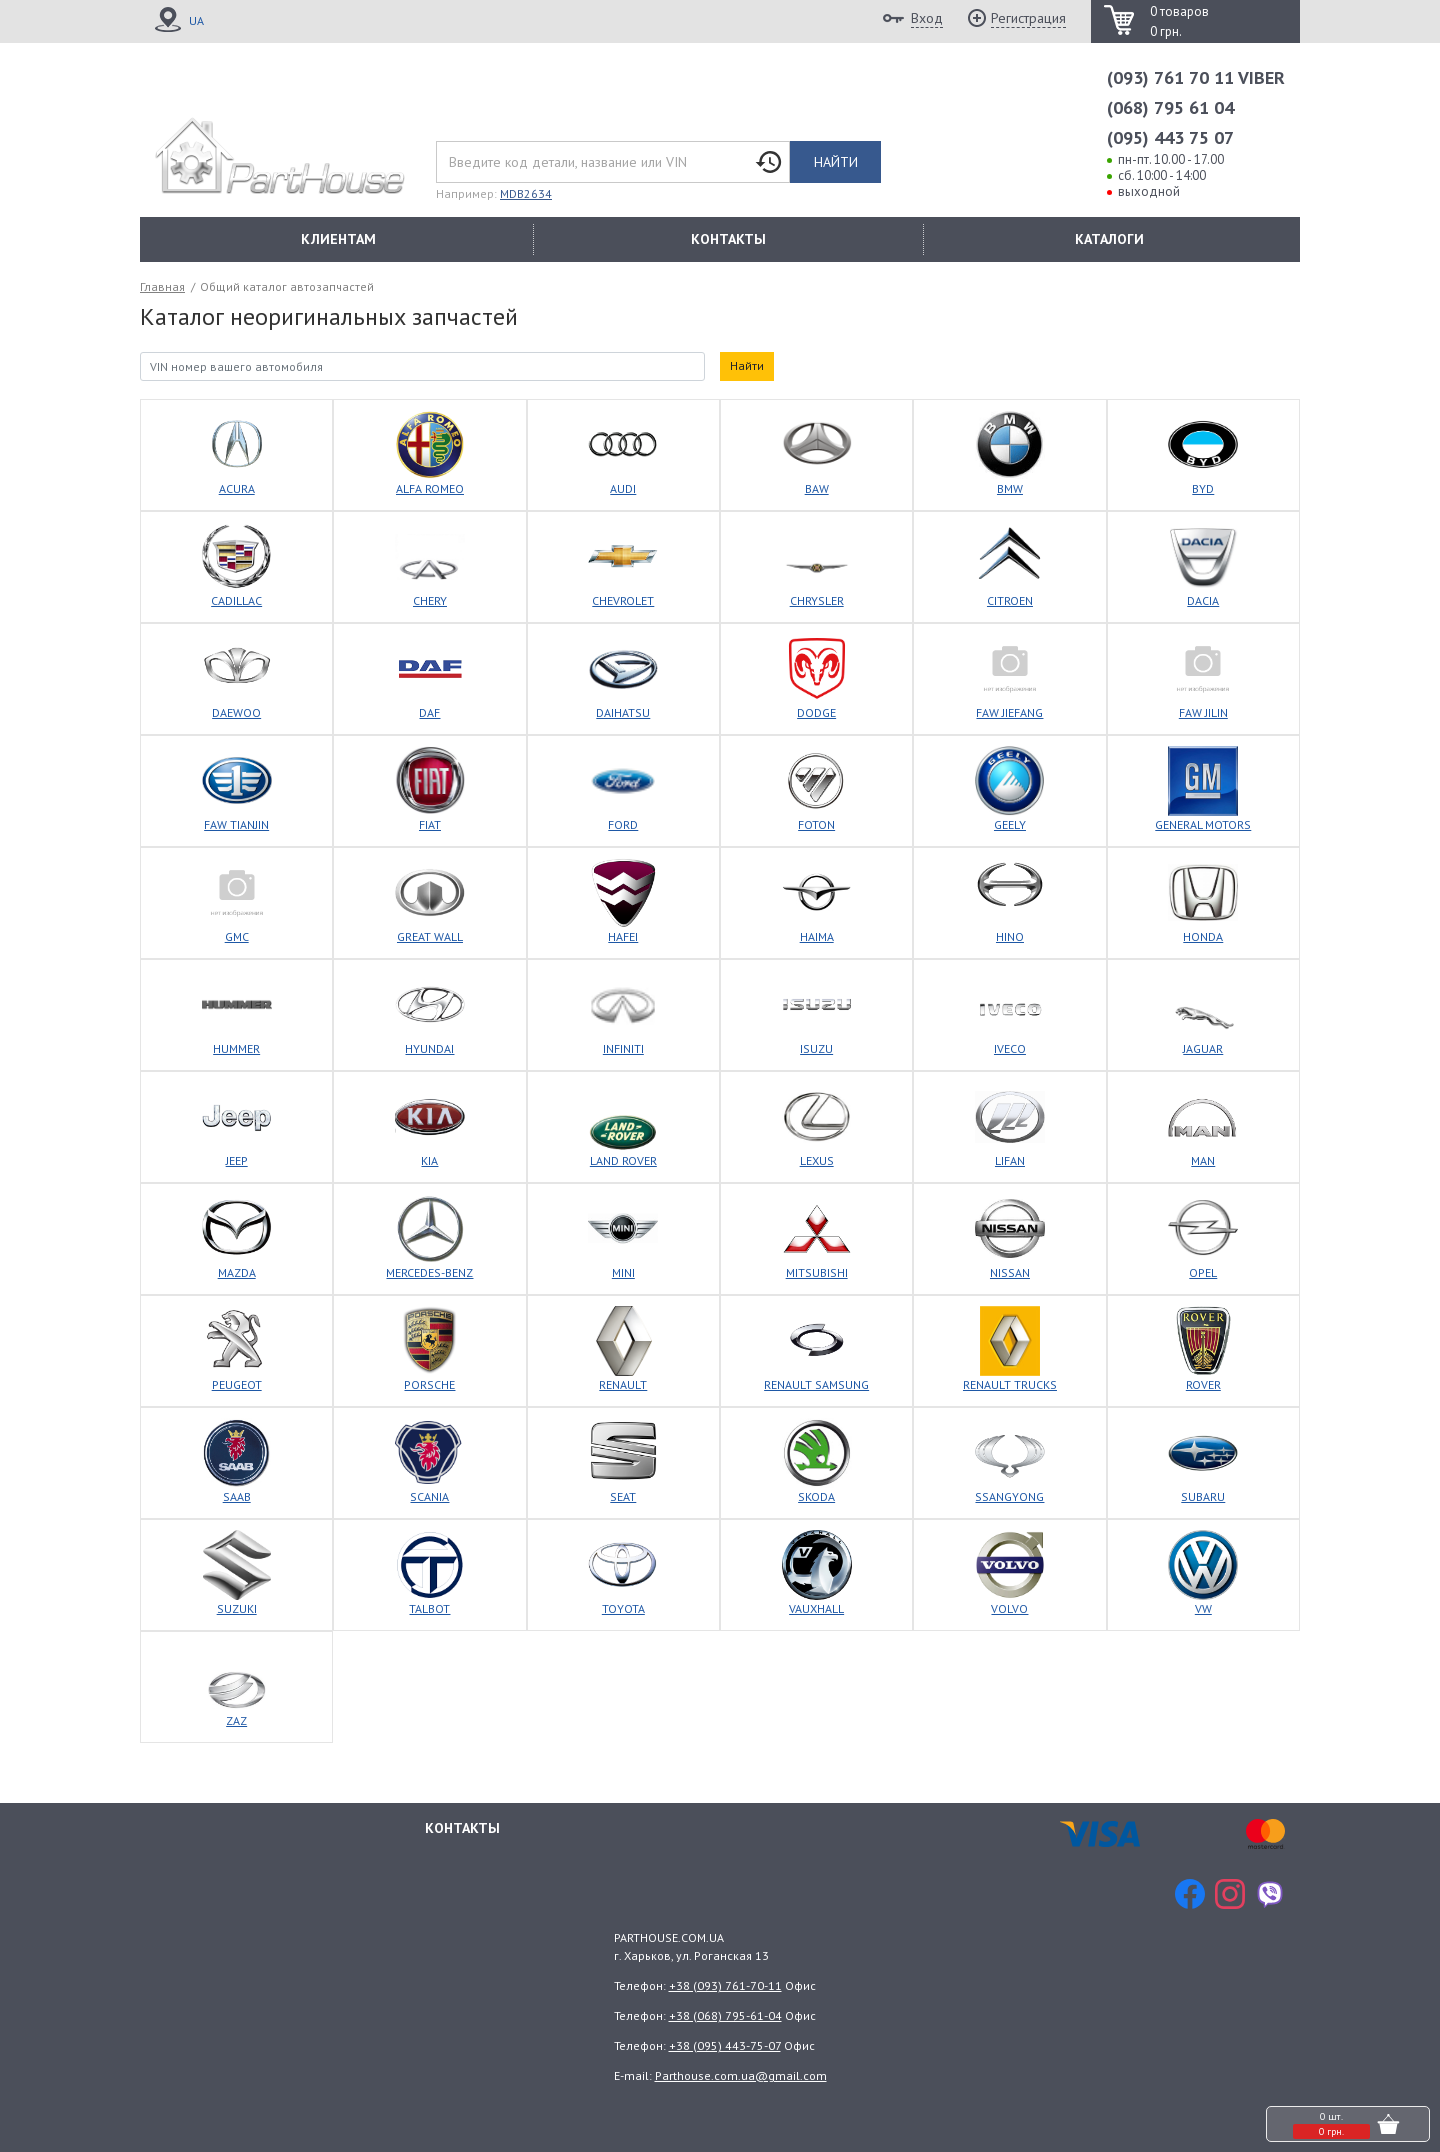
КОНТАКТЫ (728, 239)
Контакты (462, 1828)
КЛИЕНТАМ (338, 239)
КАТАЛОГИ (1109, 239)
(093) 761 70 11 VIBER (1196, 77)
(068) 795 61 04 (1170, 107)
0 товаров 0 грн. (1179, 21)
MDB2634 (526, 193)
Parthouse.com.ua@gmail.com (741, 2075)
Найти (836, 162)
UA (196, 20)
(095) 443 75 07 (1170, 137)
